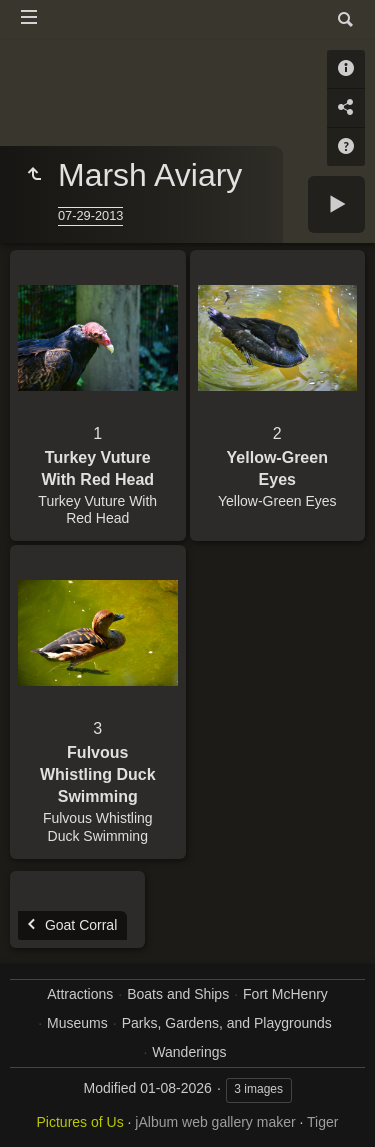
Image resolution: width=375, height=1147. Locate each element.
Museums (77, 1023)
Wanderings (189, 1052)
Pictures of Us (80, 1122)
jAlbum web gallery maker (215, 1122)
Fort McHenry (285, 994)
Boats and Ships (178, 994)
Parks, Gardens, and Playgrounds (227, 1023)
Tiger (322, 1122)
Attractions (80, 994)
